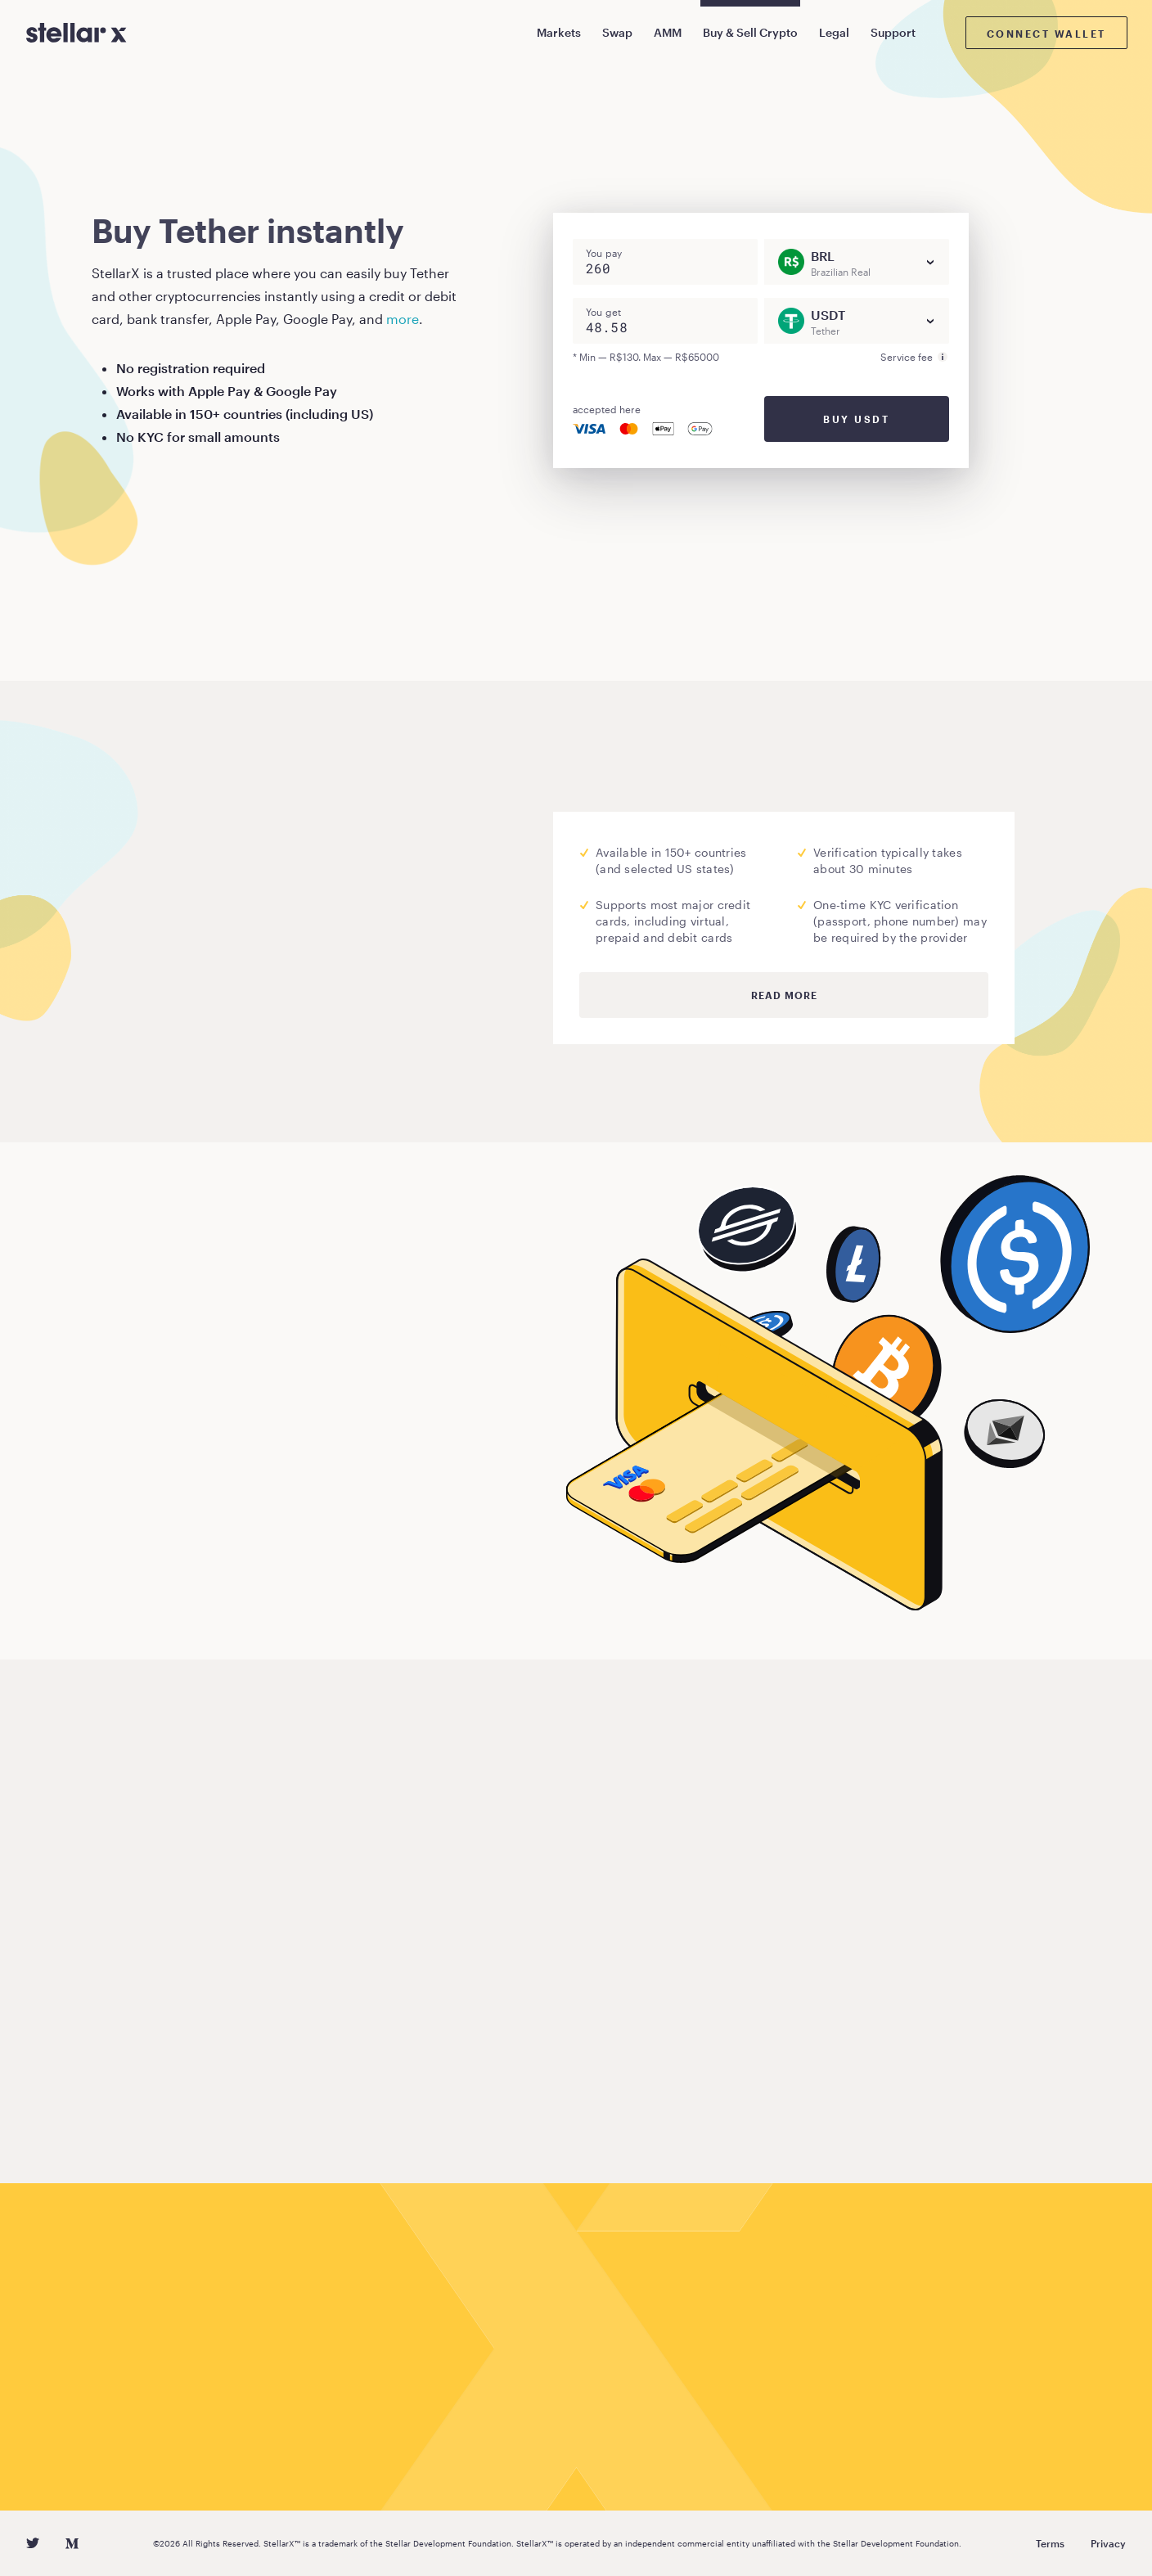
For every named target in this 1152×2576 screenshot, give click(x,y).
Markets (559, 32)
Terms (1050, 2543)
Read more (784, 995)
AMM (668, 32)
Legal (834, 32)
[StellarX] (76, 32)
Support (893, 32)
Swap (617, 32)
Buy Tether (151, 1577)
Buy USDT (856, 419)
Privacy (1108, 2543)
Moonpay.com (263, 953)
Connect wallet (1046, 33)
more (402, 319)
